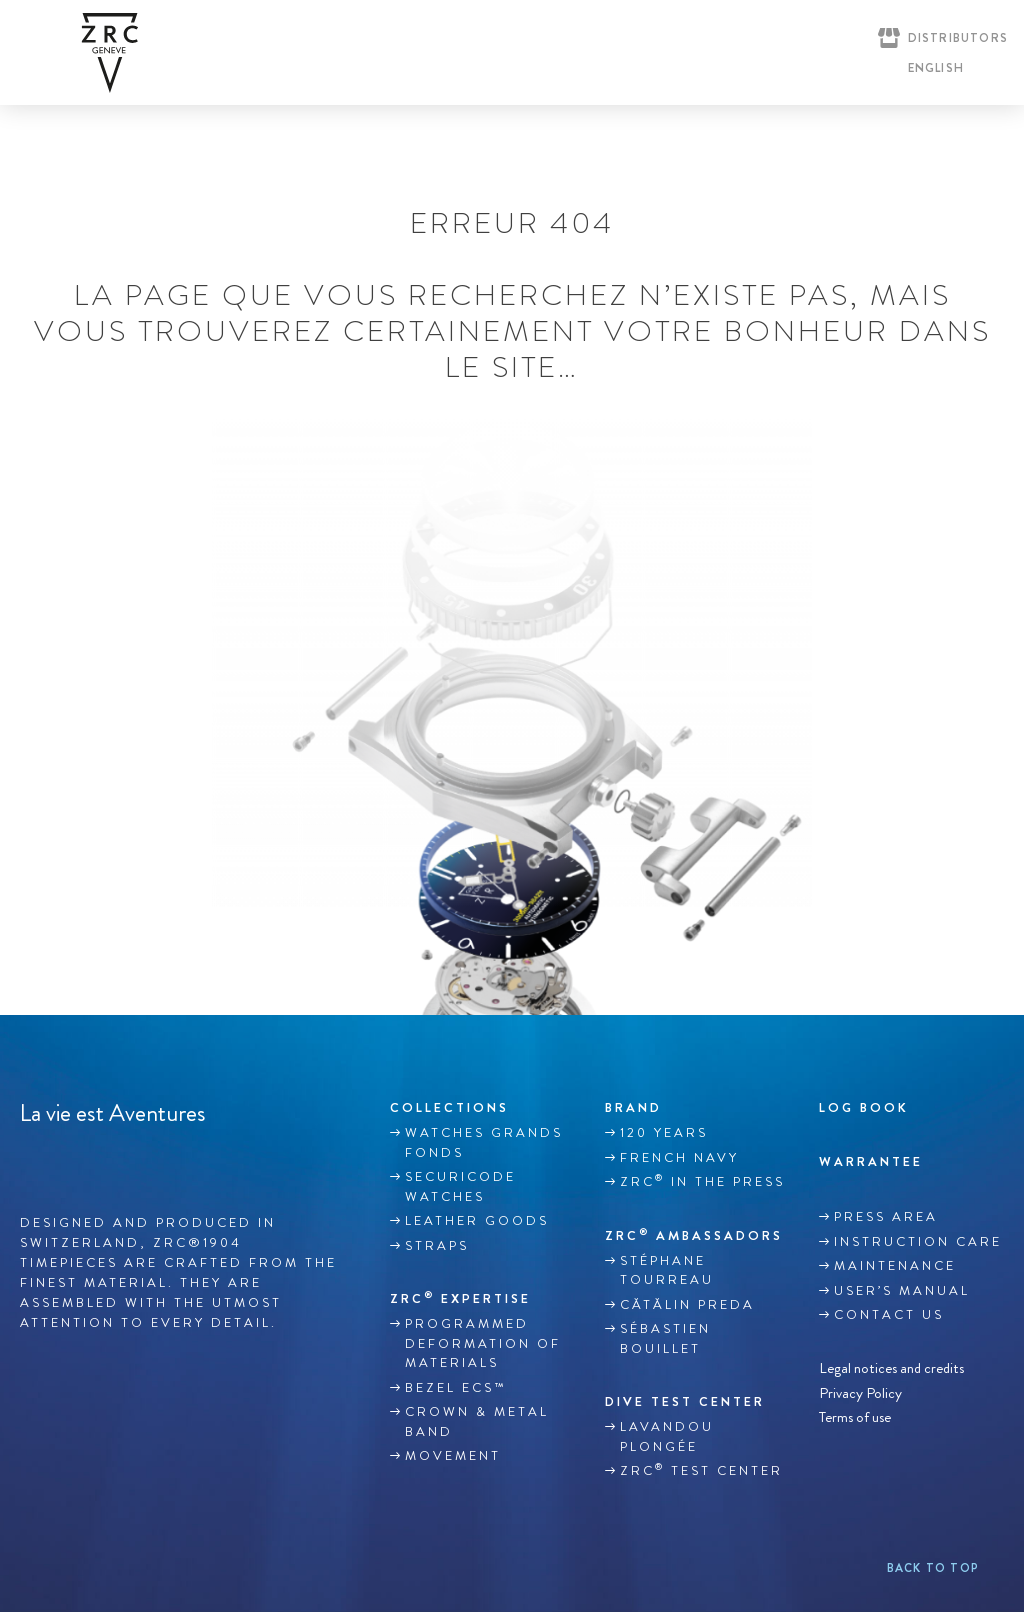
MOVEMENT (453, 1456)
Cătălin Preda (687, 1305)
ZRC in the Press (702, 1181)
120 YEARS (664, 1133)
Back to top (933, 1568)
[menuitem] (931, 68)
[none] (931, 68)
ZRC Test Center (701, 1470)
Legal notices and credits (891, 1368)
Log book (864, 1107)
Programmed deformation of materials (483, 1343)
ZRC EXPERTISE (460, 1298)
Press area (886, 1217)
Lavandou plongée (667, 1437)
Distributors (958, 38)
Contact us (889, 1315)
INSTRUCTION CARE (918, 1242)
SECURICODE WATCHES (460, 1187)
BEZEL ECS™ (455, 1388)
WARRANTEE (871, 1161)
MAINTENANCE (895, 1266)
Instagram (73, 1160)
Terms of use (855, 1417)
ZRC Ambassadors (694, 1235)
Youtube (115, 1160)
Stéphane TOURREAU (667, 1271)
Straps (437, 1246)
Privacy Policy (860, 1392)
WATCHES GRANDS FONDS (484, 1143)
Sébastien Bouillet (665, 1339)
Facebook (31, 1160)
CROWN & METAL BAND (477, 1422)
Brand (633, 1107)
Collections (449, 1107)
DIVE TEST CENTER (685, 1401)
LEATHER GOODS (477, 1221)
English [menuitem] (936, 68)
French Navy (679, 1158)
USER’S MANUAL (902, 1291)
